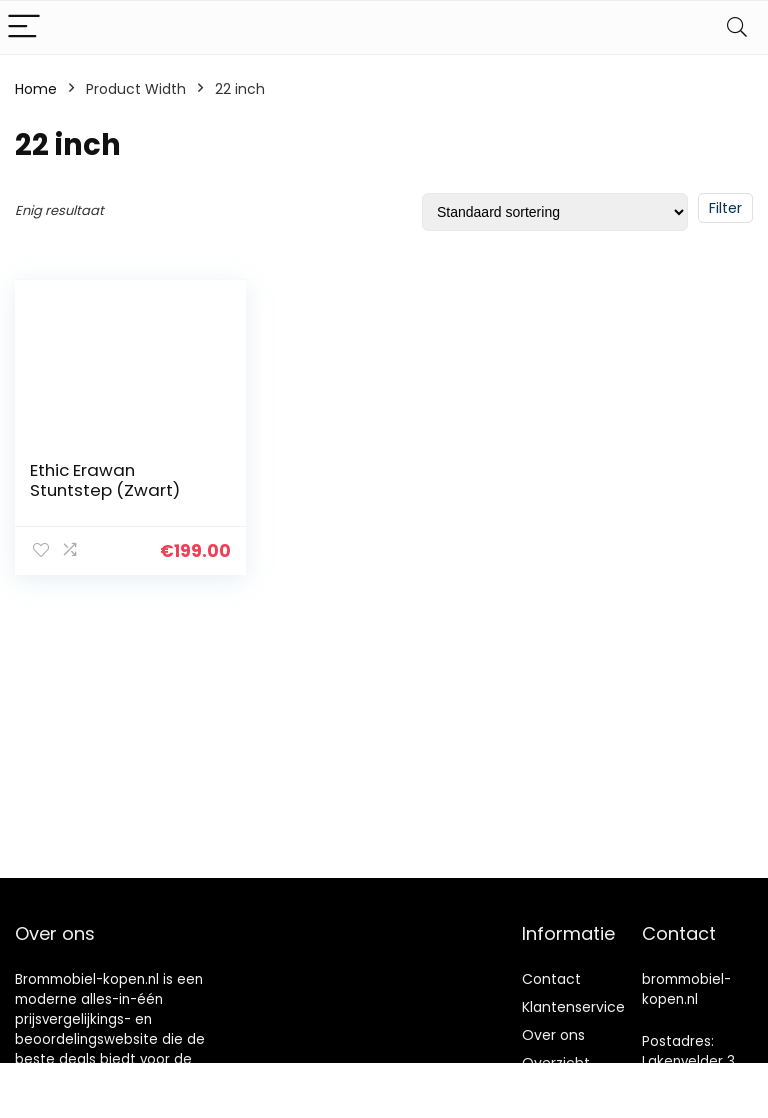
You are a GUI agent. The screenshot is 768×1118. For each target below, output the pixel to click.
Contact (551, 979)
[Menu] (24, 27)
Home (36, 89)
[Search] (737, 27)
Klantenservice (573, 1007)
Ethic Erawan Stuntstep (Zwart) (105, 480)
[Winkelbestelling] (555, 212)
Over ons (553, 1035)
